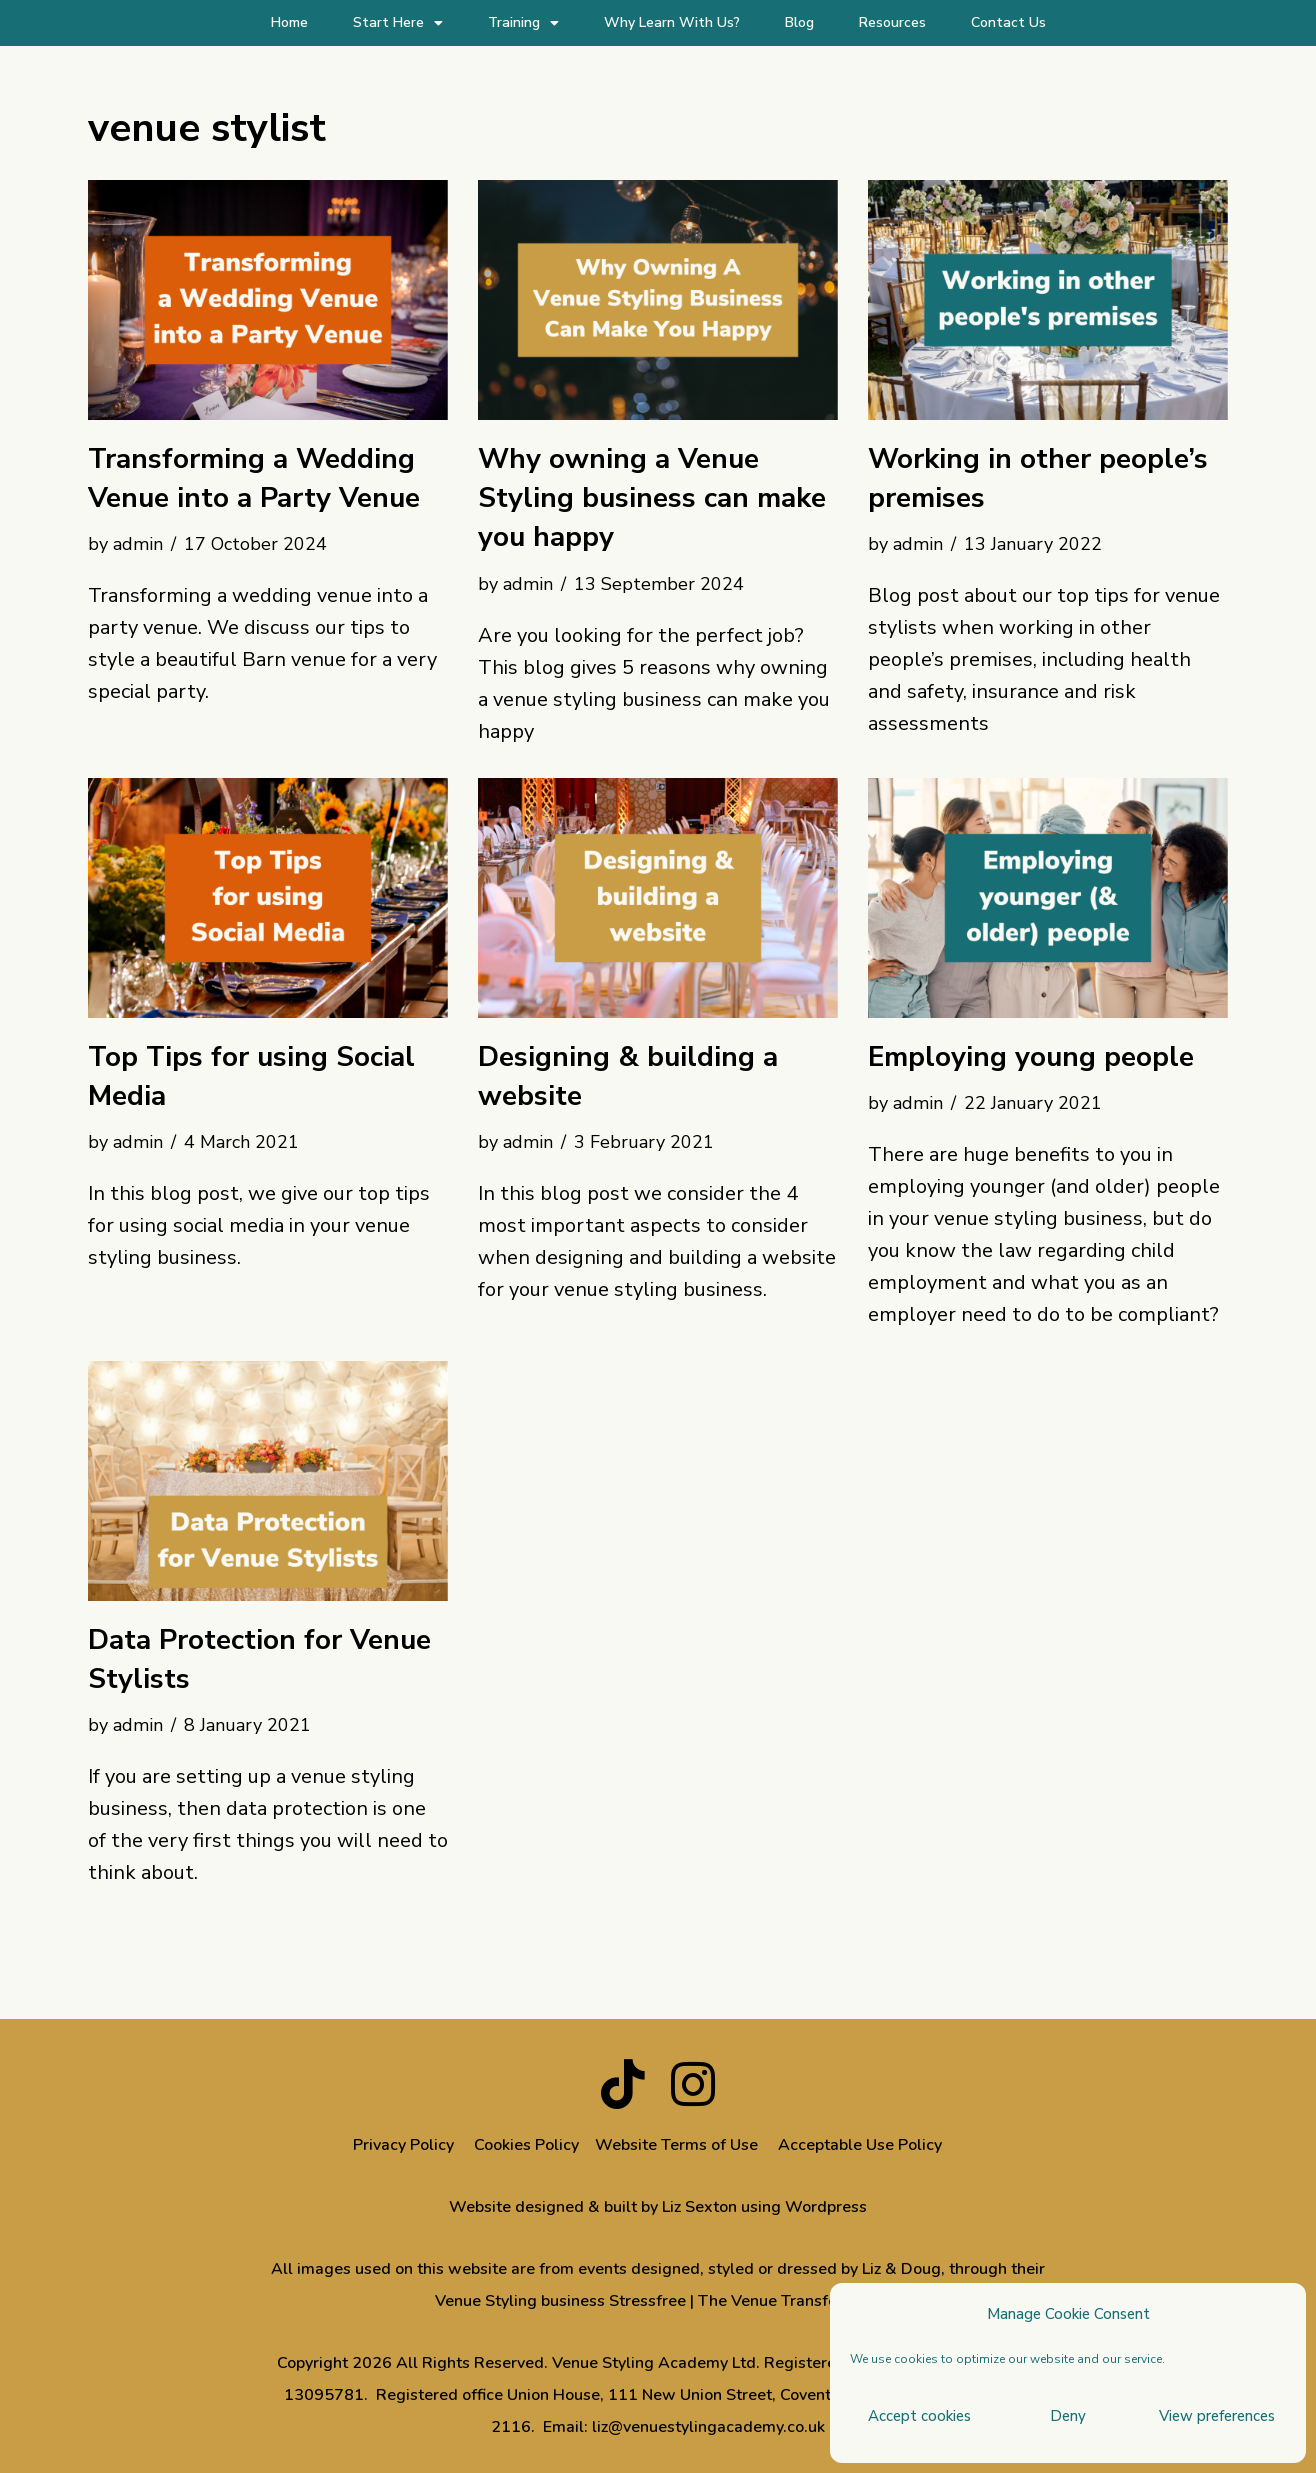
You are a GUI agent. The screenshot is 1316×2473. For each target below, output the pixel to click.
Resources (892, 22)
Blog (799, 22)
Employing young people (1031, 1057)
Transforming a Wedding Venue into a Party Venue (254, 478)
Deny (1068, 2416)
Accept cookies (919, 2416)
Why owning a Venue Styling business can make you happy (652, 498)
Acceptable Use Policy (862, 2145)
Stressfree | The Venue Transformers (744, 2301)
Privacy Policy (403, 2145)
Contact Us (1008, 22)
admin (138, 544)
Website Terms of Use (676, 2145)
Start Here (398, 23)
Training (523, 23)
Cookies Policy (526, 2145)
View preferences (1217, 2416)
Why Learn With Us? (672, 22)
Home (289, 22)
